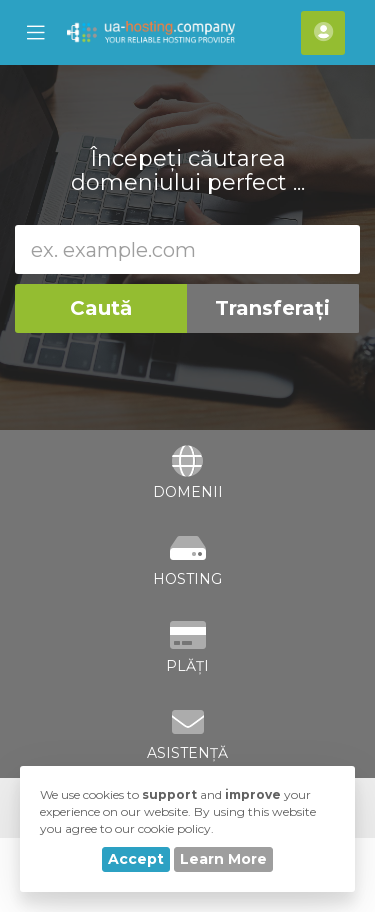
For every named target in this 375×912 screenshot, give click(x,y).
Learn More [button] (223, 859)
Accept (136, 859)
